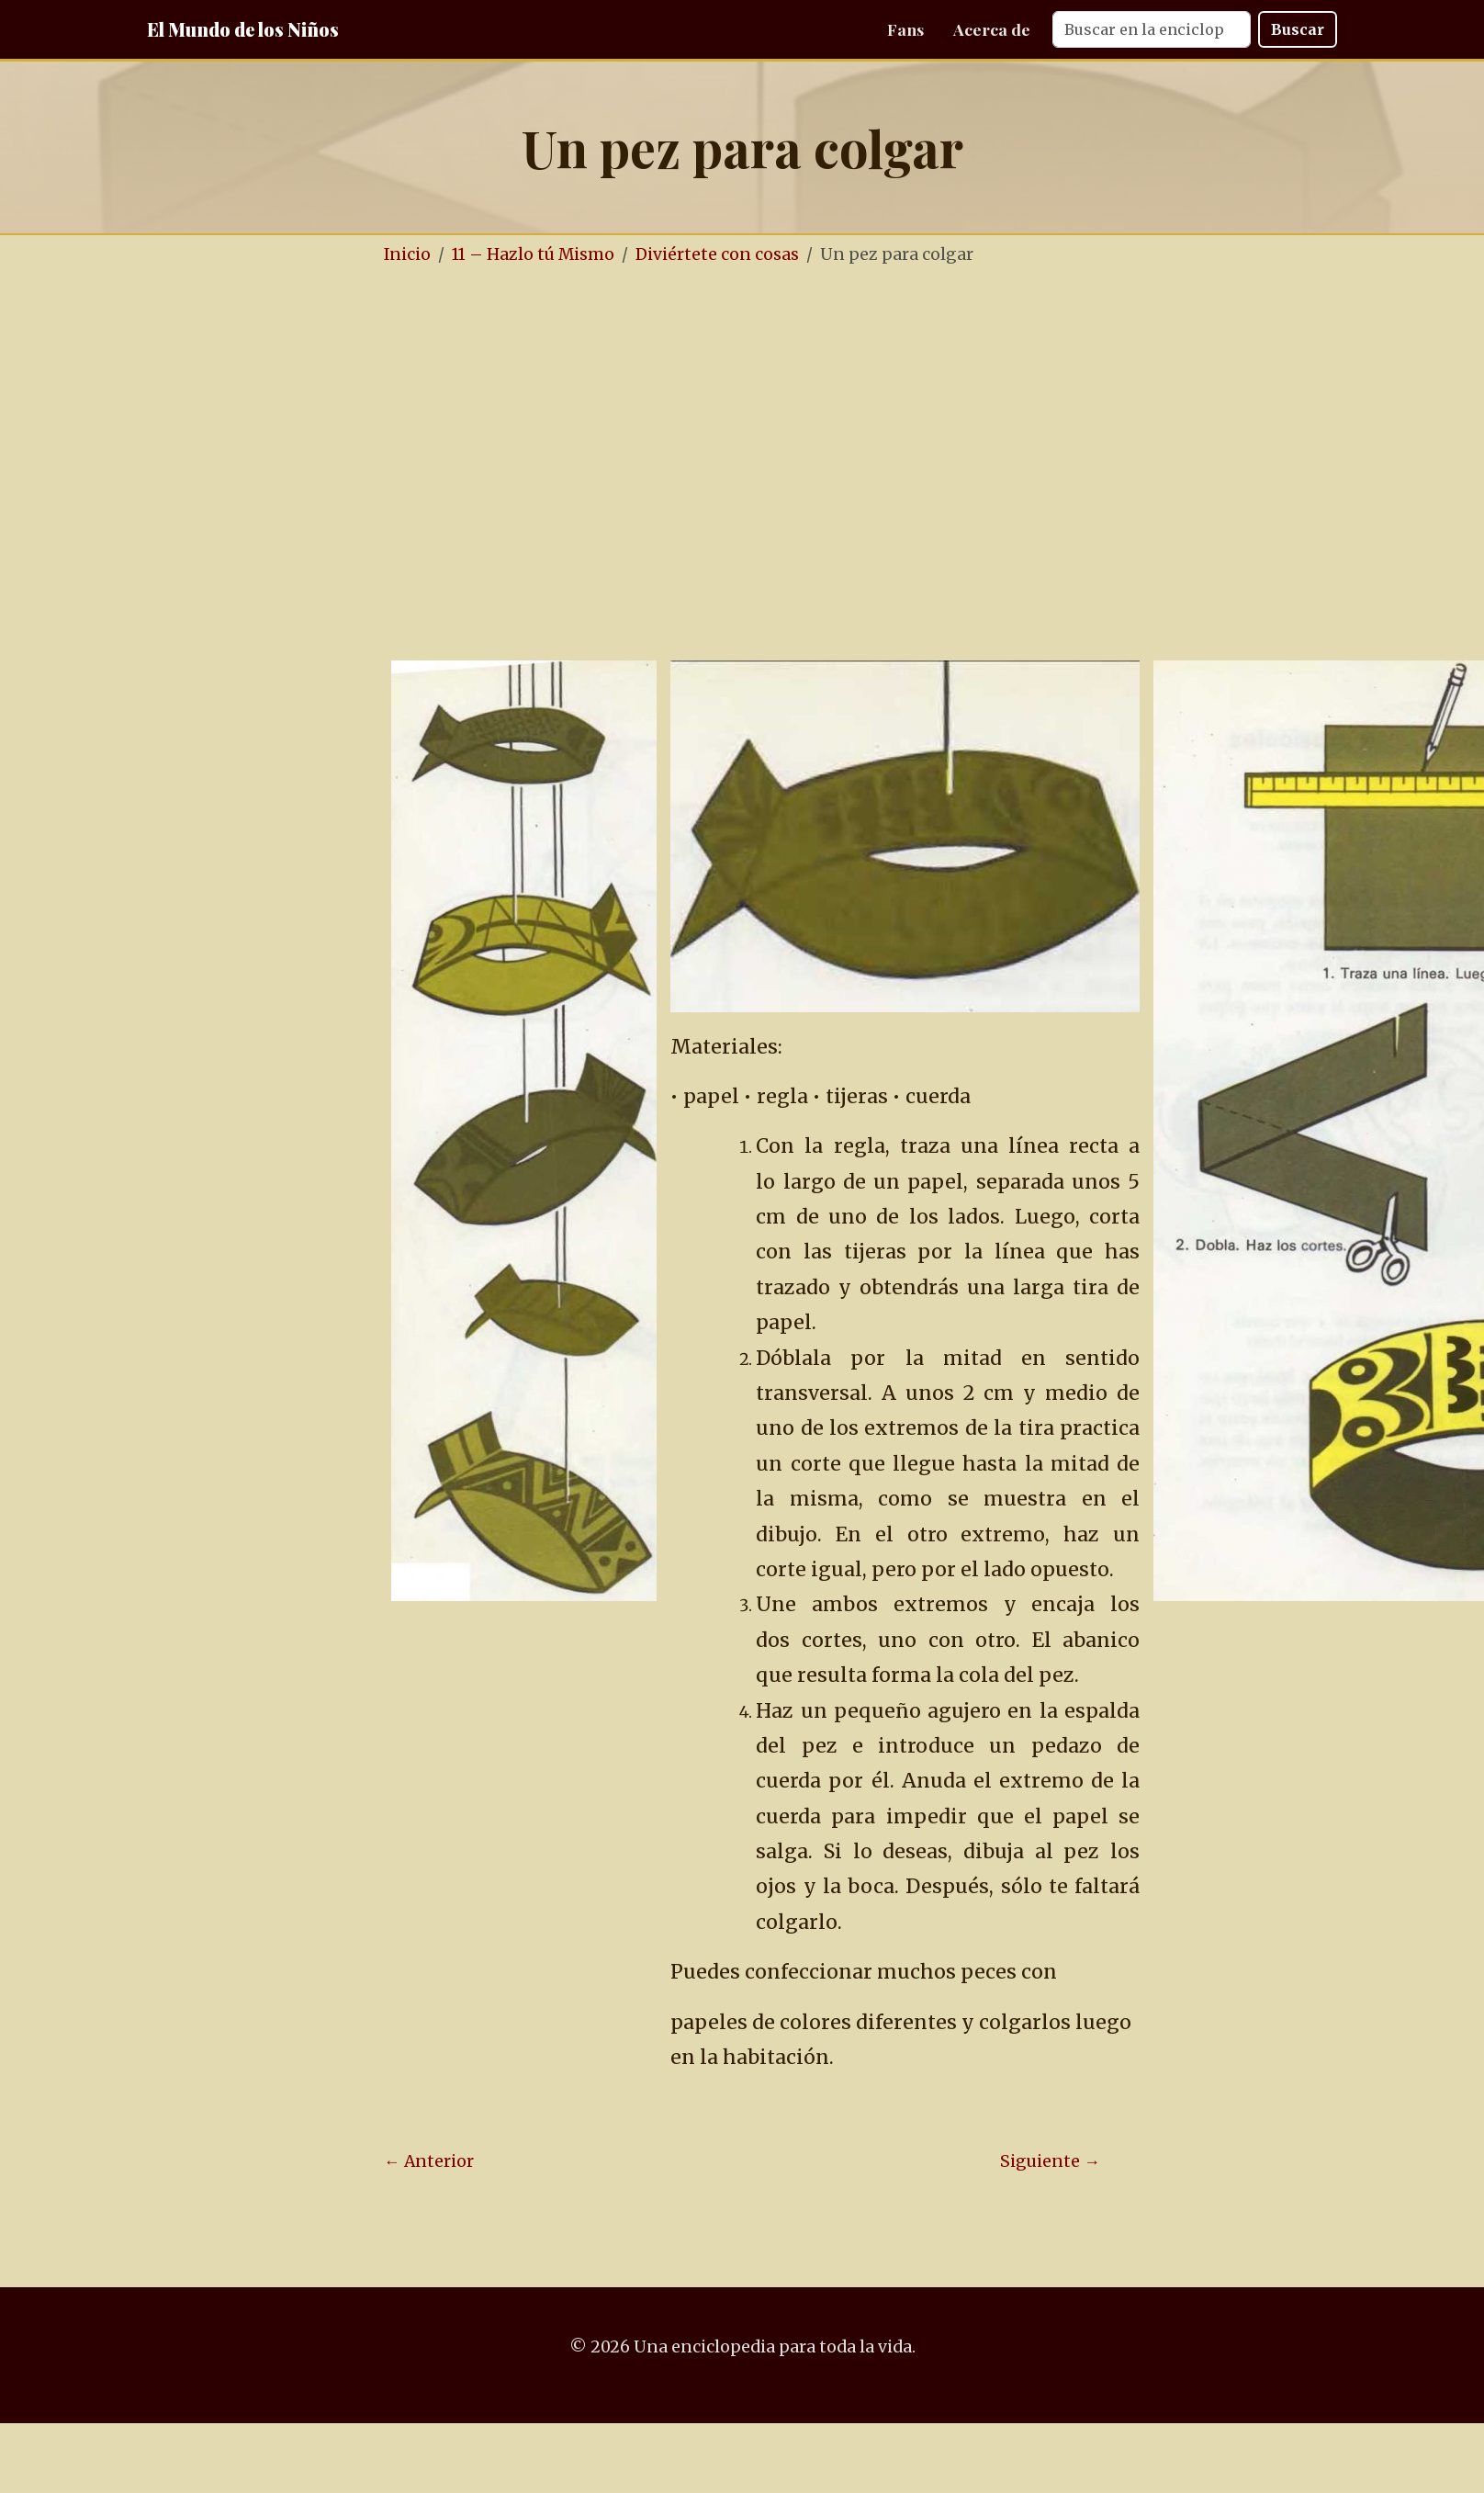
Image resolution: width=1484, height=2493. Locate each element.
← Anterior (429, 2161)
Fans (905, 28)
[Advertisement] (172, 464)
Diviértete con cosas (717, 254)
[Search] (1151, 29)
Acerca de (991, 28)
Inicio (407, 254)
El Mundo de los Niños (243, 29)
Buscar (1297, 29)
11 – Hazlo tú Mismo (533, 254)
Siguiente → (1050, 2161)
